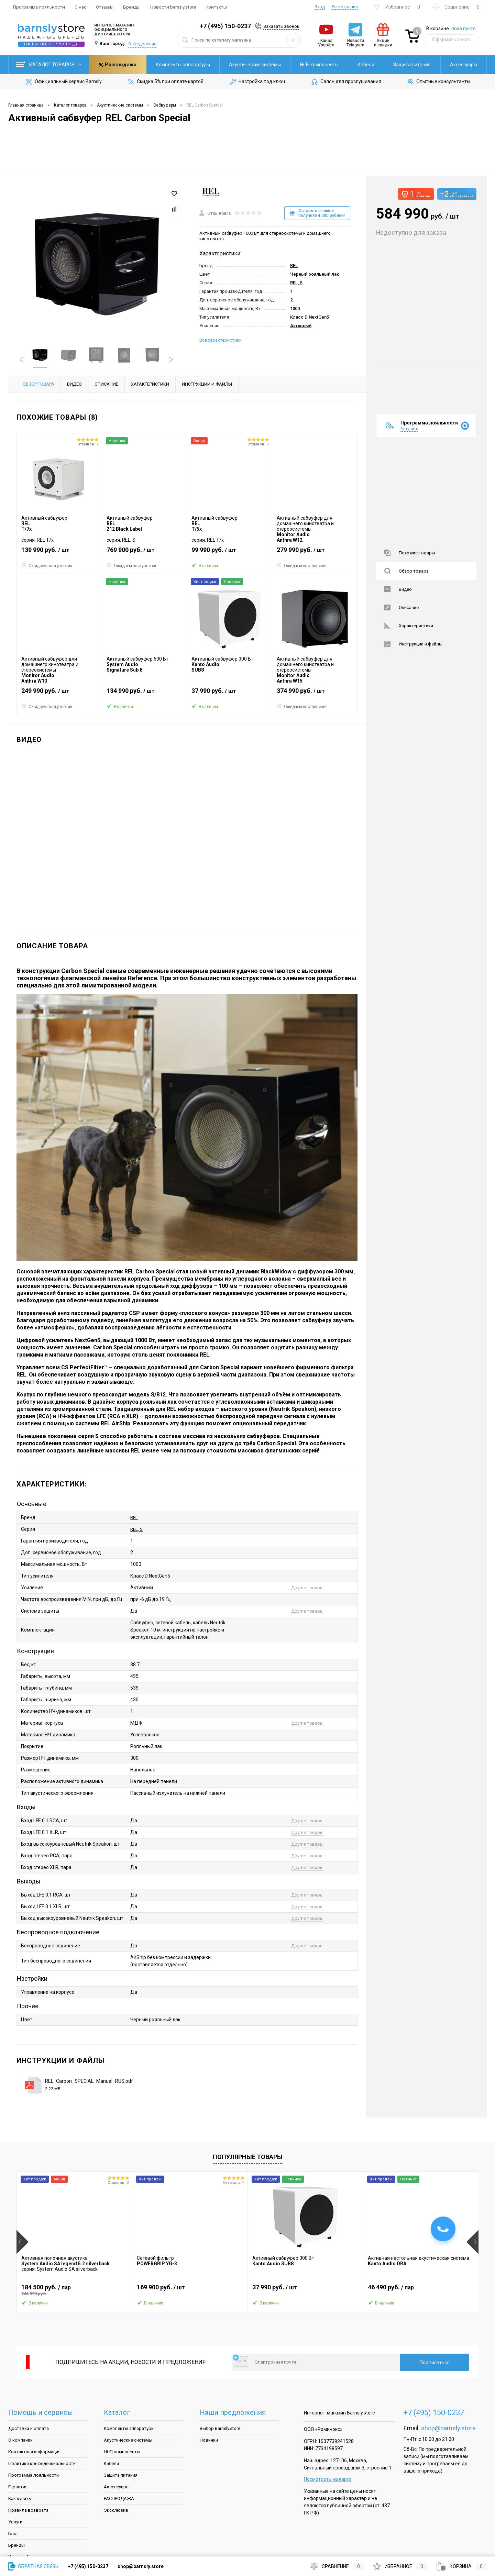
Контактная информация (34, 2451)
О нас (80, 7)
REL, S (296, 282)
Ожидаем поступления (46, 565)
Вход (320, 6)
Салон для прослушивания (345, 82)
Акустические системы (198, 64)
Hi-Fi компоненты (262, 64)
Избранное (400, 2566)
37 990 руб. (229, 693)
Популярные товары (248, 2156)
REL (294, 265)
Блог (13, 2533)
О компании (20, 2440)
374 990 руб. (315, 693)
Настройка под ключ (257, 82)
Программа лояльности (39, 7)
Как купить (19, 2498)
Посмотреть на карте (327, 2479)
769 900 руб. (145, 552)
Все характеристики (220, 340)
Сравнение (337, 2566)
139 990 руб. (59, 552)
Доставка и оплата (28, 2428)
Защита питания (355, 64)
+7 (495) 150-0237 (225, 26)
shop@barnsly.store (448, 2428)
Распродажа (458, 64)
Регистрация (345, 6)
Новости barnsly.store (173, 7)
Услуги (15, 2521)
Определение (142, 43)
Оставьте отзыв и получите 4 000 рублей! (317, 213)
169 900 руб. (190, 2290)
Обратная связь (33, 2566)
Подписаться (435, 2362)
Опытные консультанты (438, 82)
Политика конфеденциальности (42, 2463)
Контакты (216, 7)
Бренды (132, 7)
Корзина (462, 2566)
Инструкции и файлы (413, 644)
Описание (401, 607)
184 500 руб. (74, 2290)
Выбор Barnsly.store (220, 2428)
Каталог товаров (49, 65)
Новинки (209, 2440)
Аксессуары (406, 64)
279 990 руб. (315, 552)
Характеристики (408, 625)
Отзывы (104, 7)
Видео (398, 589)
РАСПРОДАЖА (119, 2498)
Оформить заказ (451, 39)
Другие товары (307, 1587)
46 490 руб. (421, 2290)
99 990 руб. (229, 552)
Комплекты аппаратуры (126, 64)
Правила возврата (28, 2510)
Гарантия (18, 2486)
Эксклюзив (116, 2510)
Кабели (308, 64)
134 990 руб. (145, 693)
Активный (300, 325)
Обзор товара (406, 571)
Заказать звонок (281, 26)
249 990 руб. (59, 693)
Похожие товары (409, 553)
